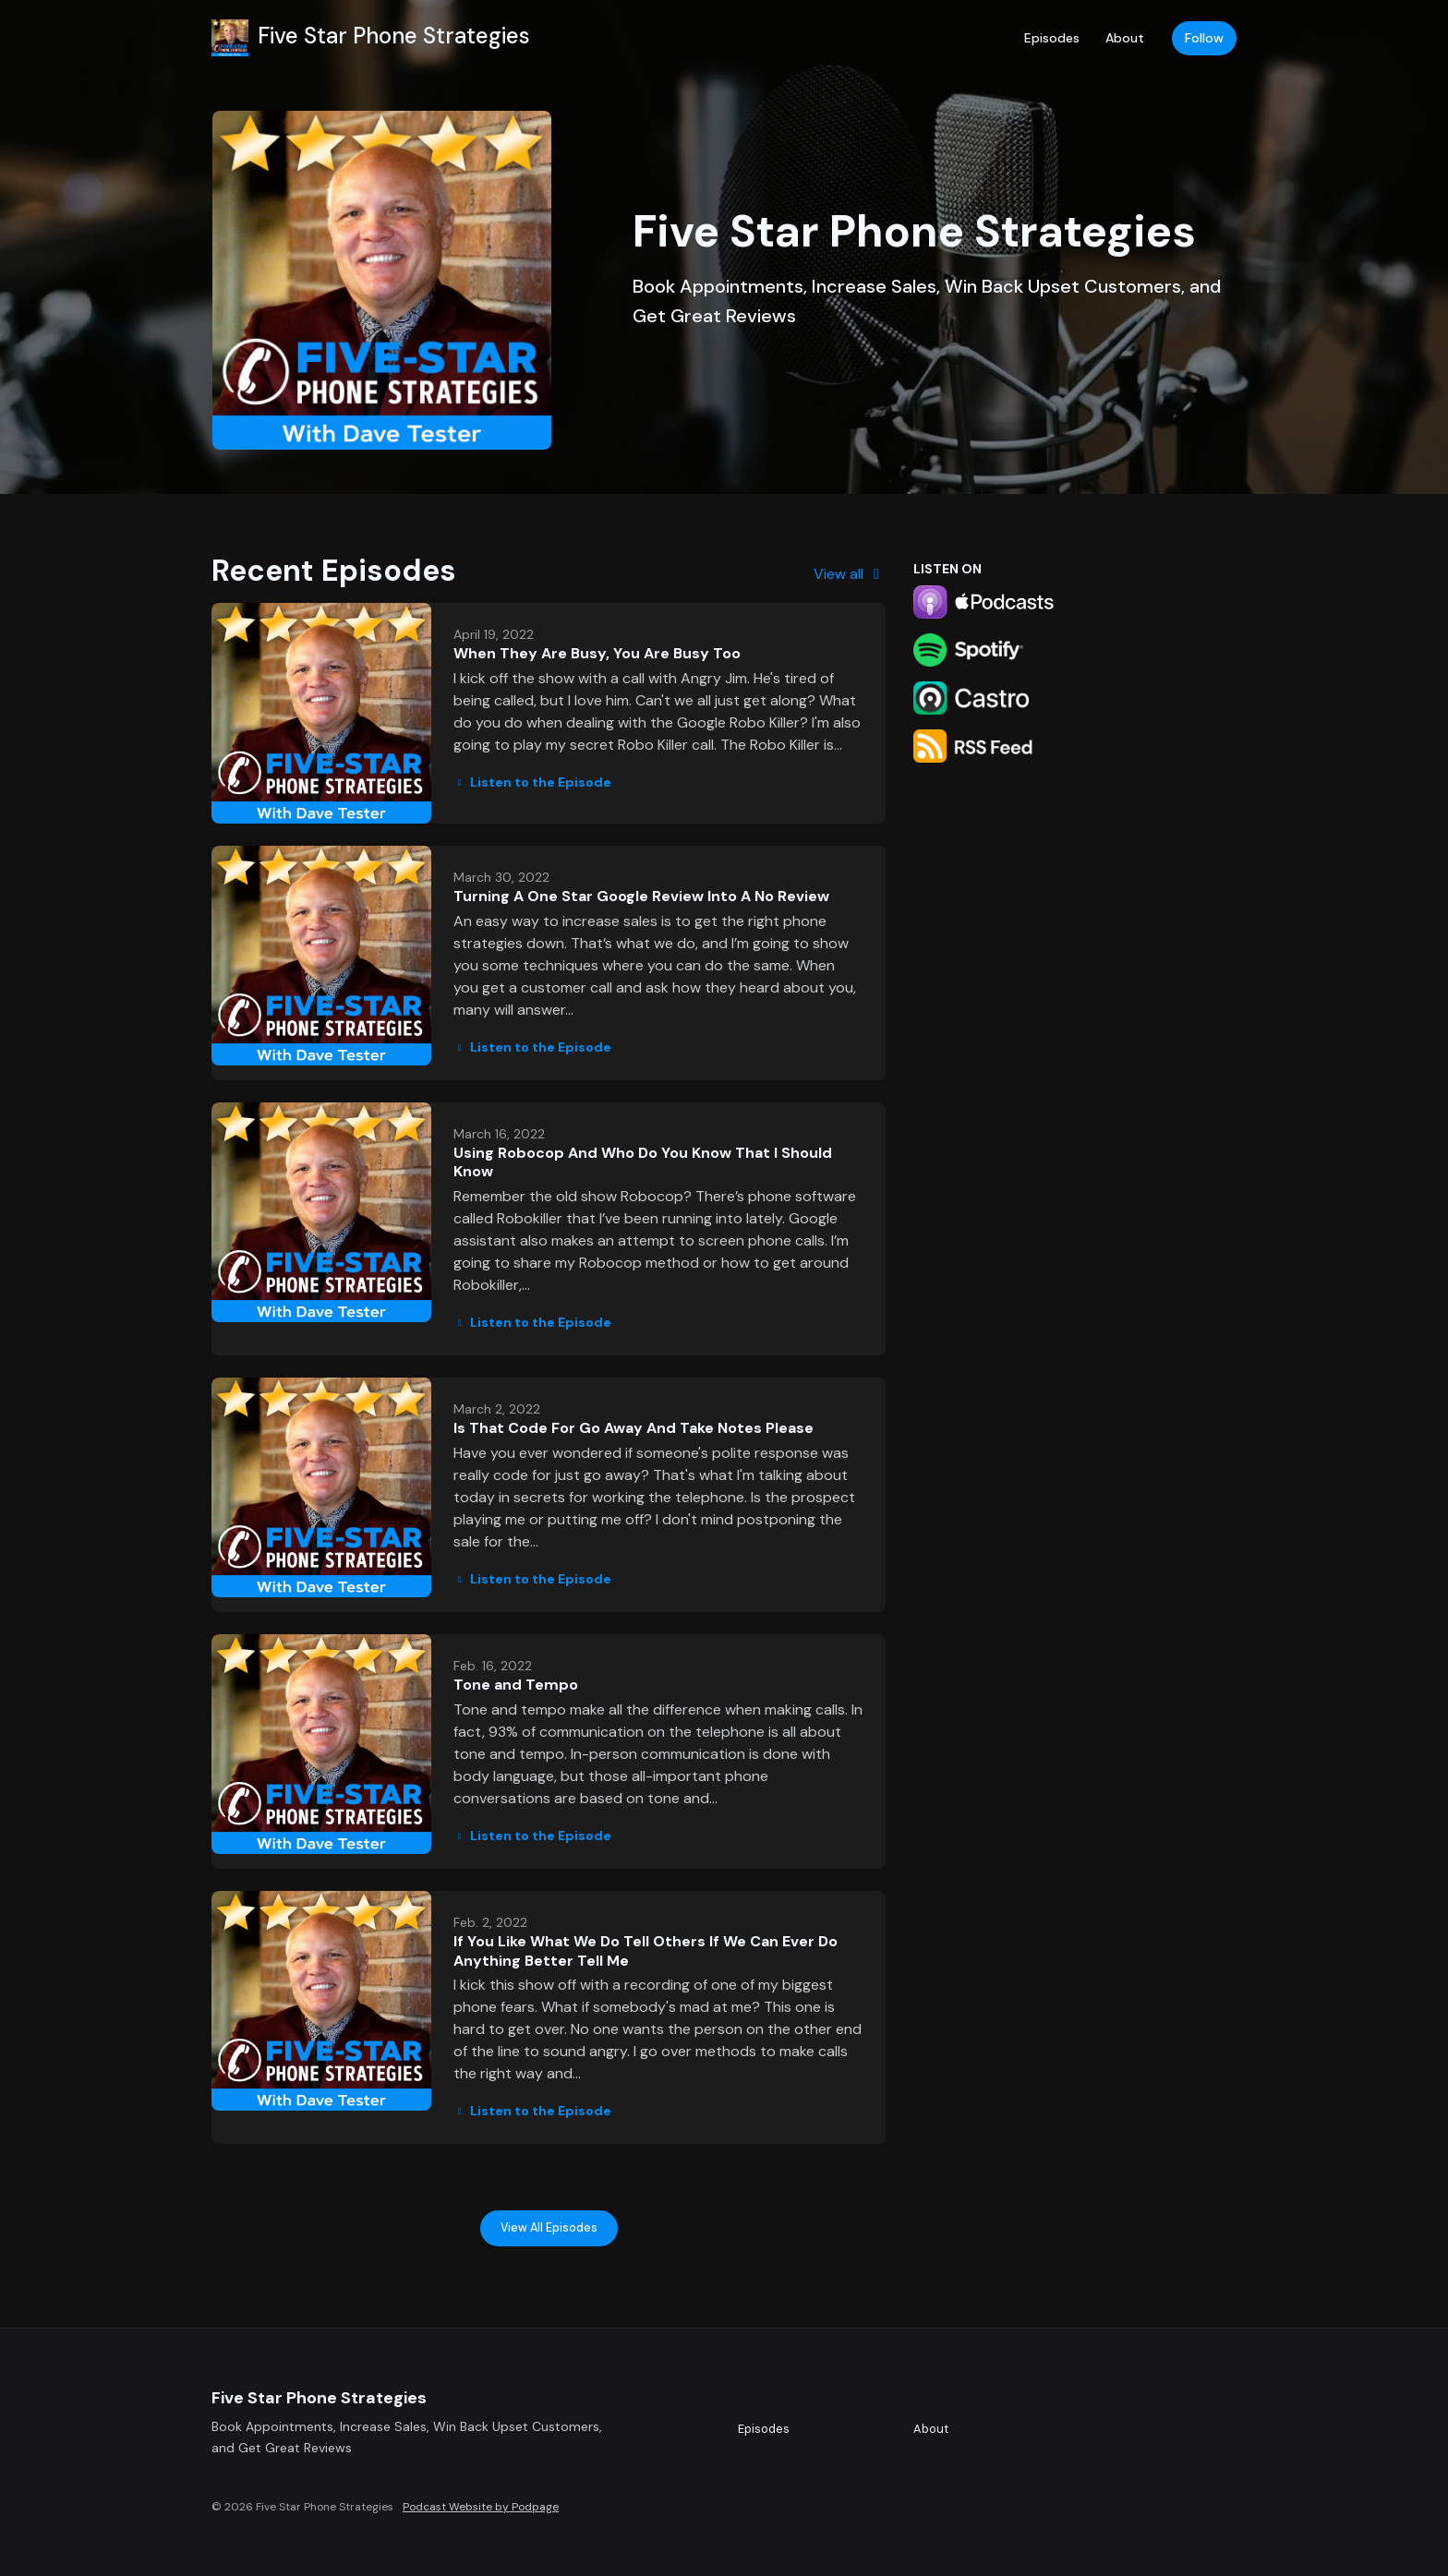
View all (850, 574)
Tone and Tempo (515, 1684)
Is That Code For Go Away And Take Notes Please (633, 1428)
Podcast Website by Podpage (481, 2506)
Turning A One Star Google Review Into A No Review (641, 896)
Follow (1204, 38)
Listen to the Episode (532, 782)
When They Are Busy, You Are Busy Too (597, 653)
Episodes (1052, 38)
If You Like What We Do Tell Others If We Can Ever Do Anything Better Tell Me (645, 1951)
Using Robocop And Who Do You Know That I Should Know (642, 1162)
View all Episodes (549, 2228)
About (1124, 38)
